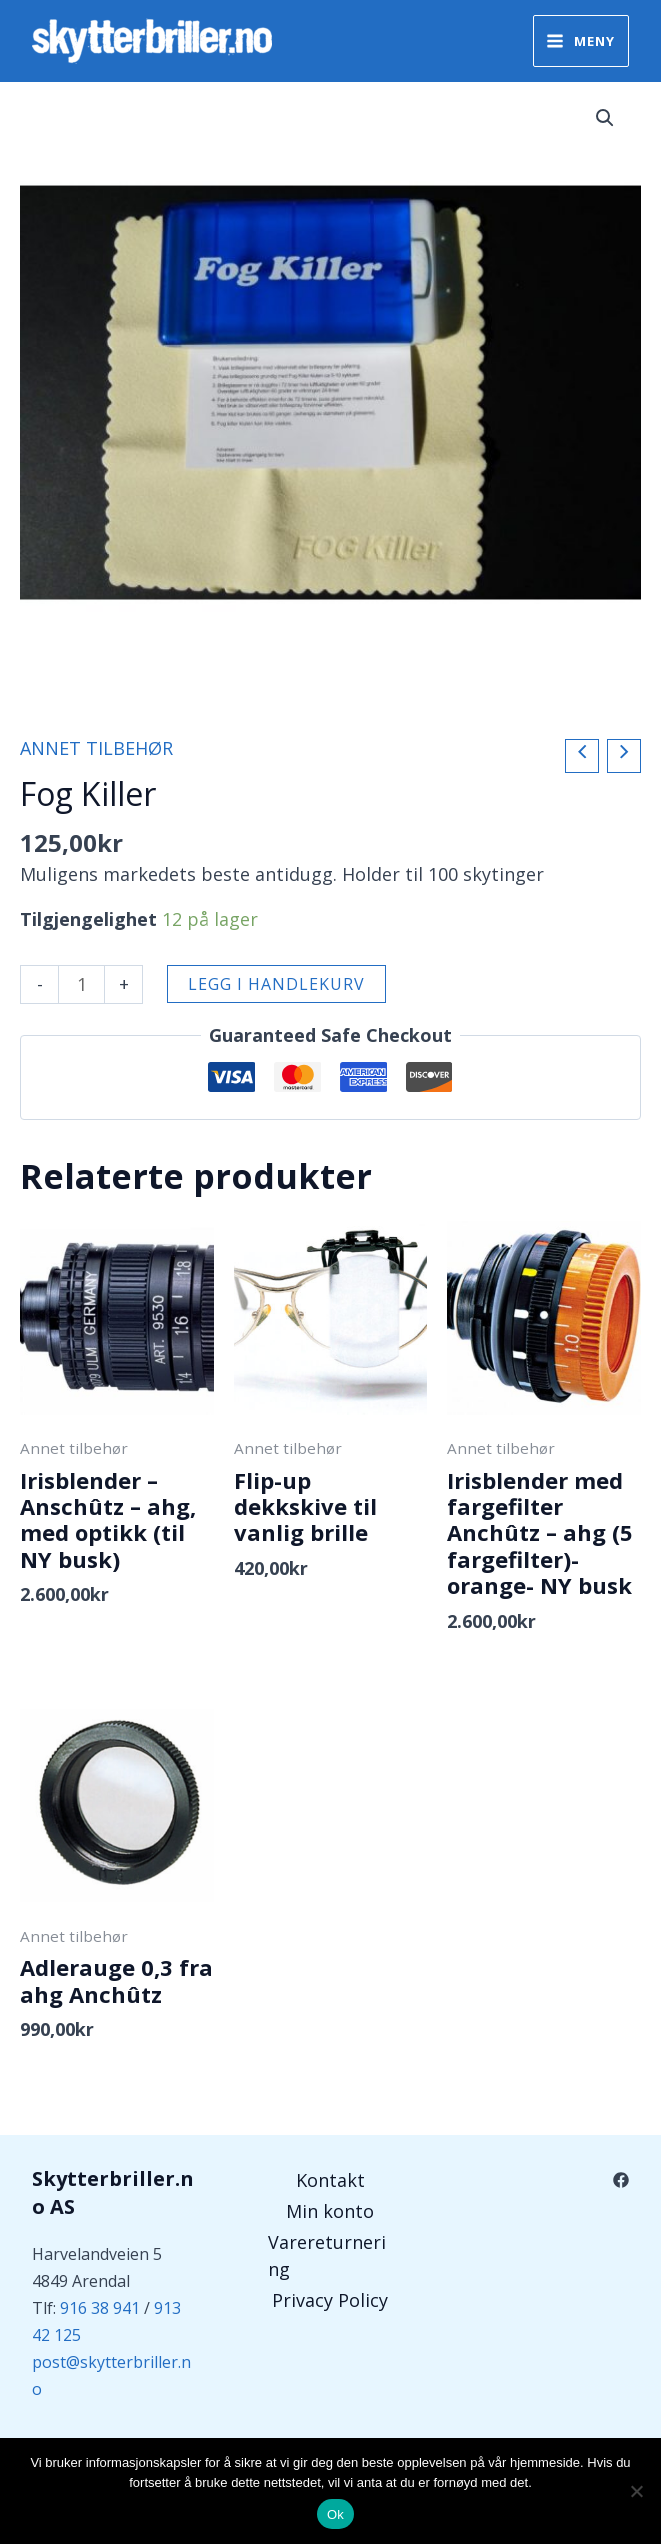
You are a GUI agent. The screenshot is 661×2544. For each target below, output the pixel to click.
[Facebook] (621, 2180)
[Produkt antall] (81, 985)
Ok (335, 2514)
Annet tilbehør (96, 748)
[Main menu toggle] (581, 40)
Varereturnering (327, 2255)
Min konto (330, 2211)
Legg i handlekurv (276, 984)
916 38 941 (100, 2308)
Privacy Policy (330, 2300)
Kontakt (330, 2180)
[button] (605, 118)
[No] (636, 2491)
